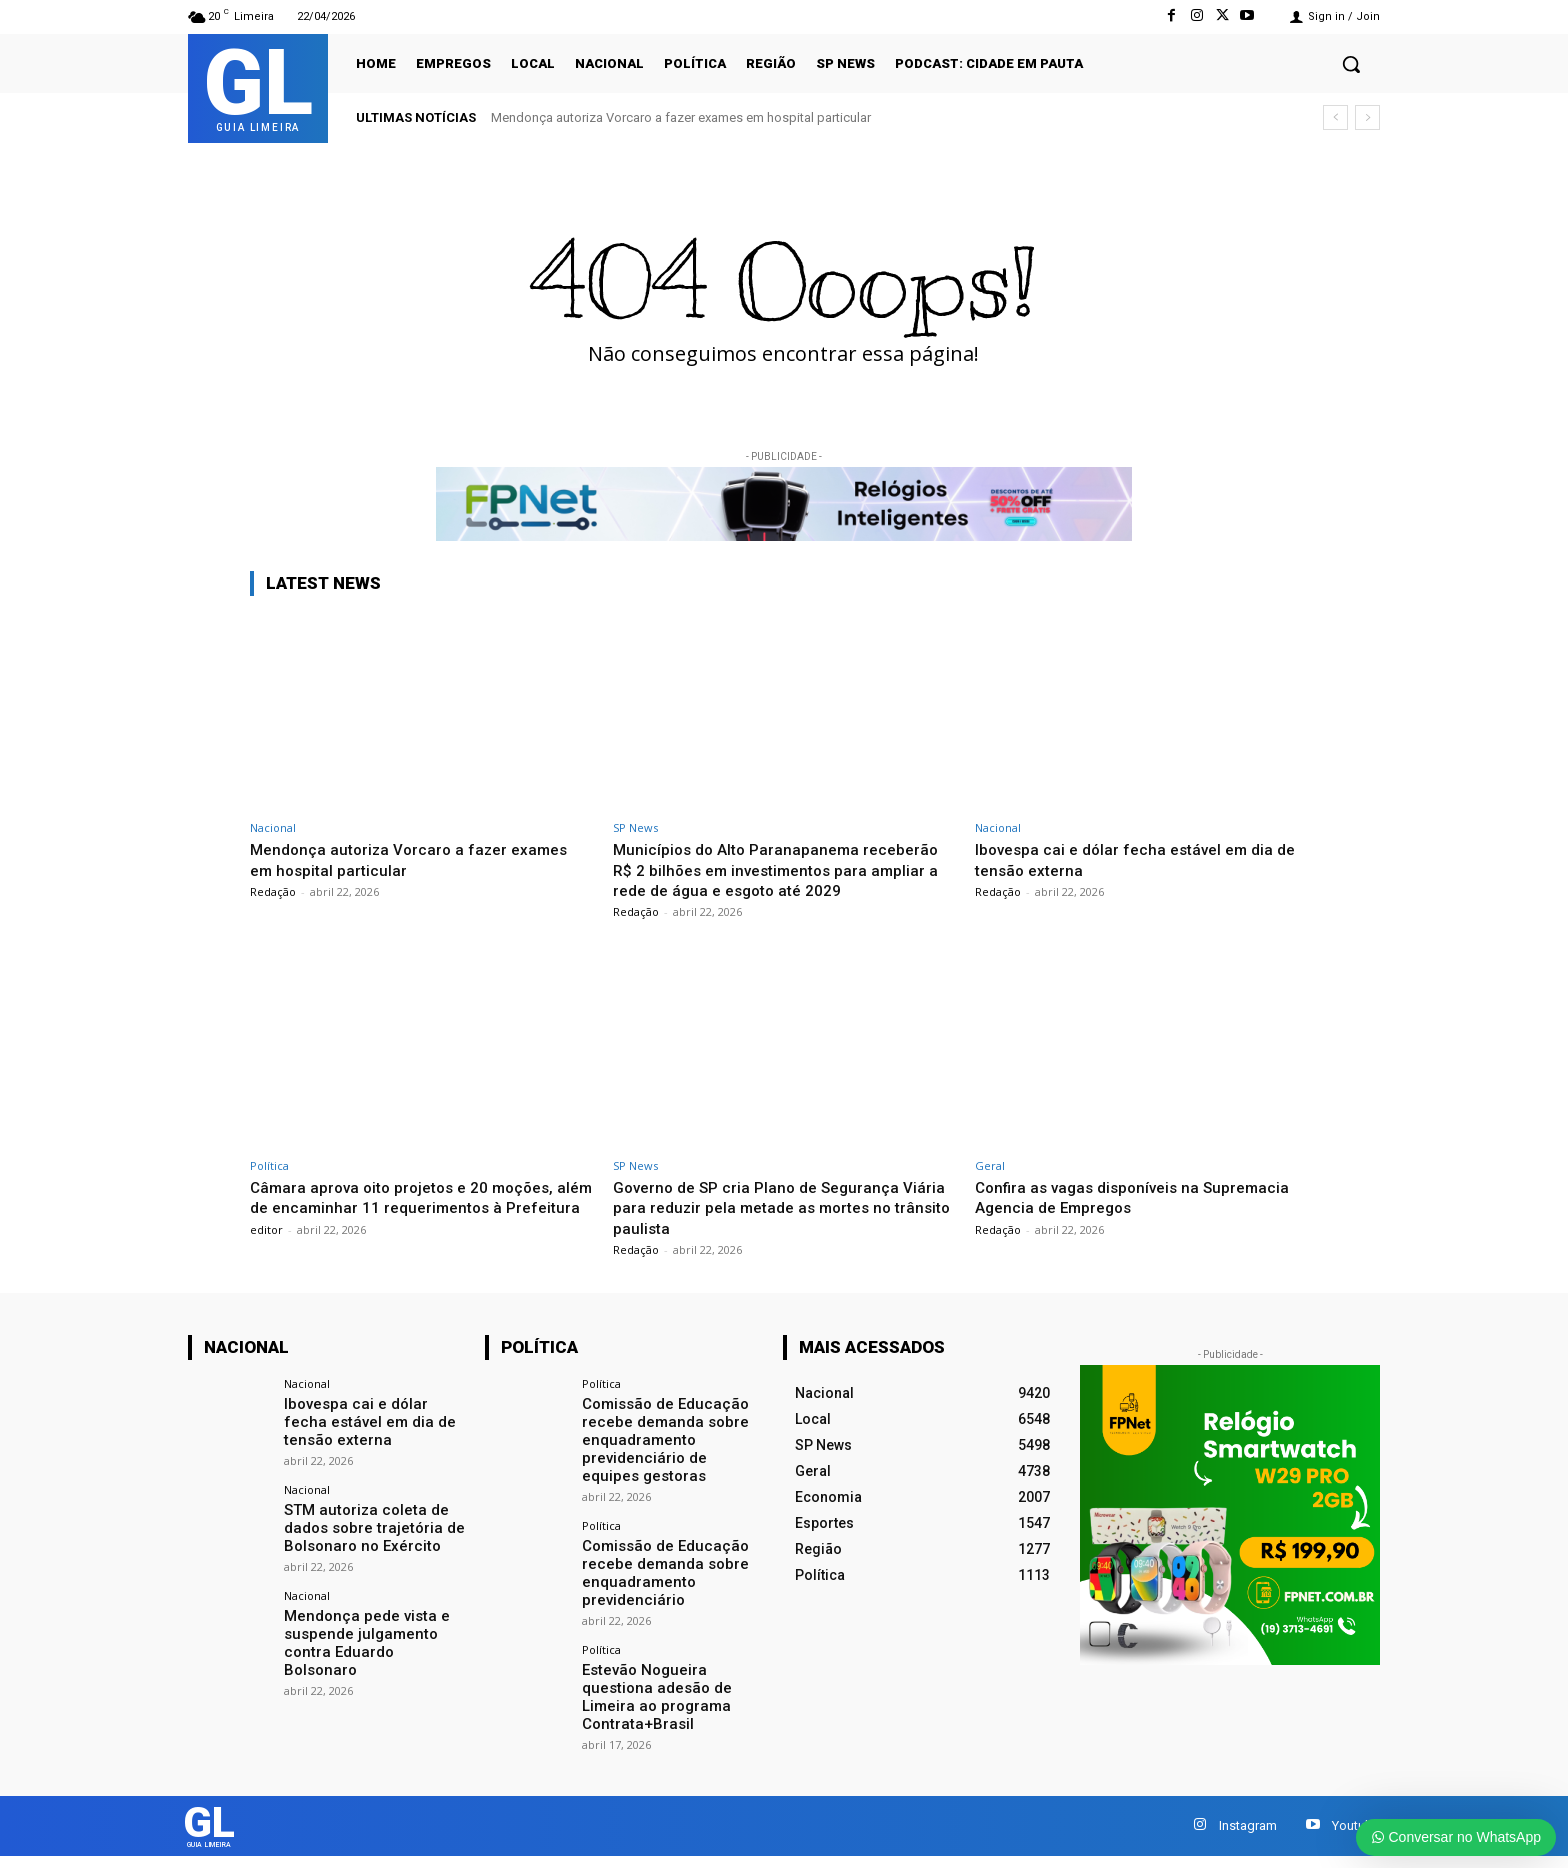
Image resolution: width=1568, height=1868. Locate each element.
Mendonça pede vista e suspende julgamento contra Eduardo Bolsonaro (372, 1647)
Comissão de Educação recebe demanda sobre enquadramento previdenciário (660, 1584)
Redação (273, 891)
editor (266, 1269)
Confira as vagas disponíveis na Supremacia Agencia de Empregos (1142, 1217)
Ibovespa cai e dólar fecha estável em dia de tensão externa (370, 1440)
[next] (1367, 117)
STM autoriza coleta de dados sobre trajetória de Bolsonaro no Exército (368, 1544)
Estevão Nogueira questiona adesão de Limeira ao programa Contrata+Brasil (652, 1704)
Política (269, 1185)
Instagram (1248, 1833)
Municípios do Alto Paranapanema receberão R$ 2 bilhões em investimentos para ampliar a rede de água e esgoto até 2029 (773, 879)
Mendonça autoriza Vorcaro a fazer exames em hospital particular (681, 117)
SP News (635, 827)
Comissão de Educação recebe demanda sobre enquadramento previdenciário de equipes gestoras (668, 1456)
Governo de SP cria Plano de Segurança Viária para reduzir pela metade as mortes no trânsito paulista (774, 1227)
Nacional (273, 827)
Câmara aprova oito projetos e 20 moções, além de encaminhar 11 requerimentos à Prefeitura (413, 1227)
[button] (1351, 64)
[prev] (1335, 117)
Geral (990, 1185)
